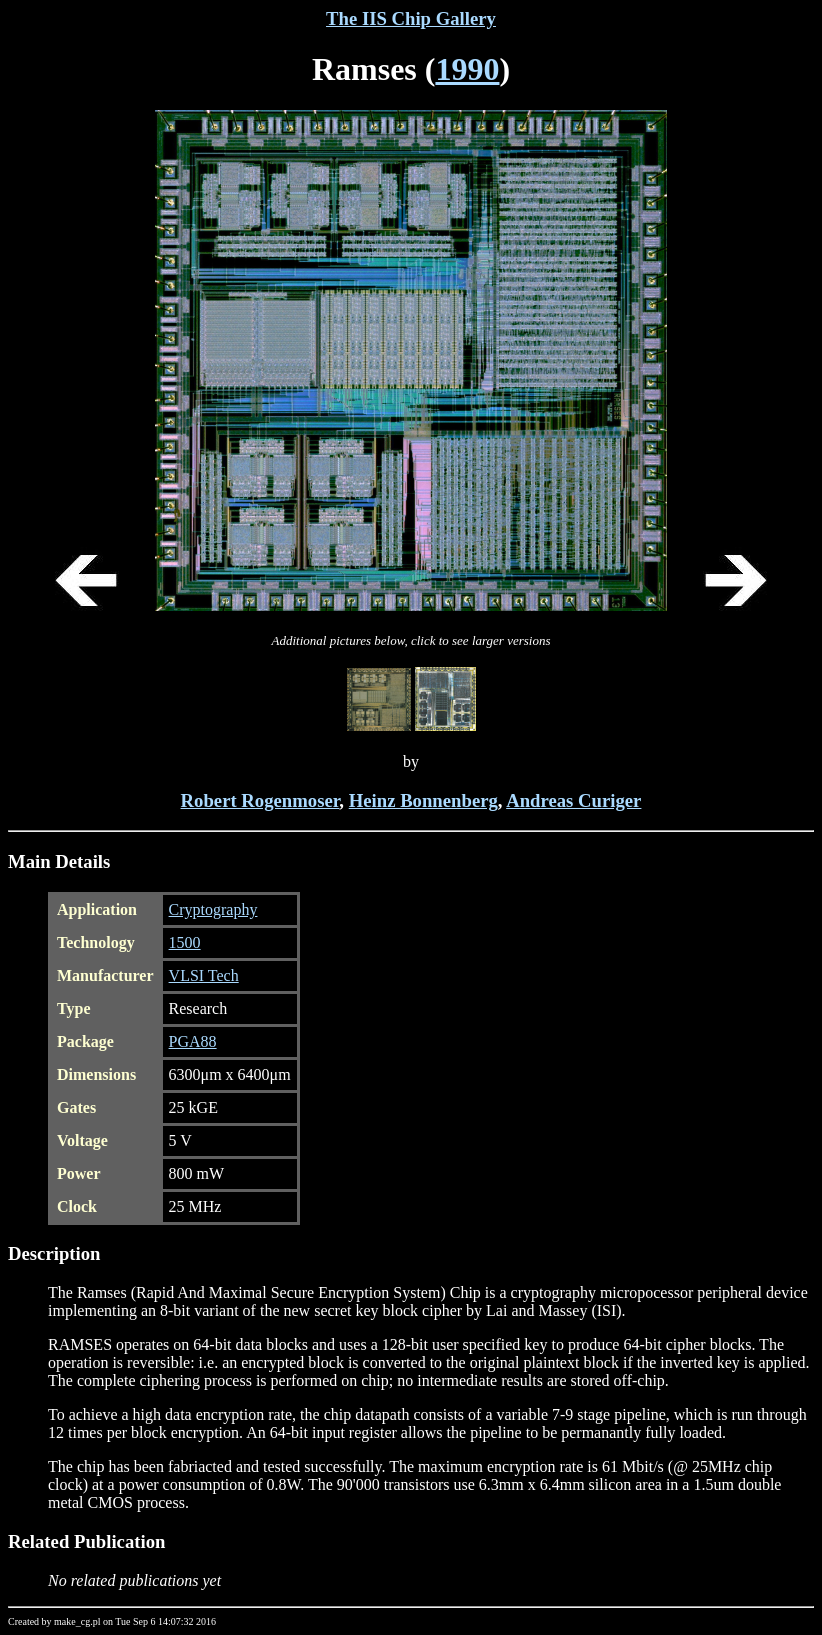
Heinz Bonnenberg (423, 800)
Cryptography (213, 909)
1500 (185, 942)
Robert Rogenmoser (260, 800)
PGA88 (193, 1041)
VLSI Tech (204, 975)
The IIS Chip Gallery (411, 18)
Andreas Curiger (573, 800)
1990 (467, 69)
